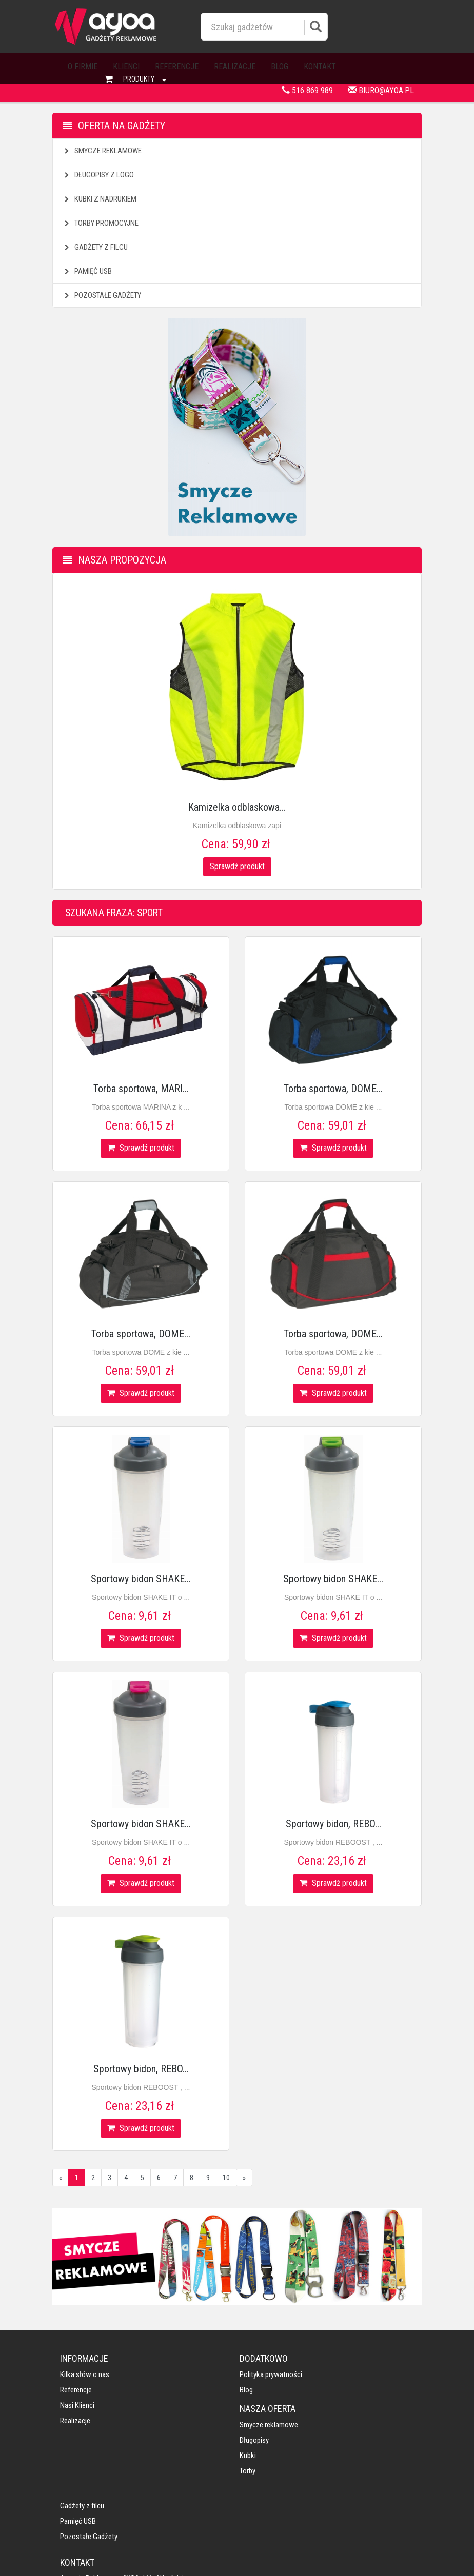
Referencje (177, 66)
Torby (253, 2421)
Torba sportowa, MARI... (141, 1089)
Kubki (253, 2406)
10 (226, 2178)
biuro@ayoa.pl (381, 90)
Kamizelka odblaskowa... (237, 807)
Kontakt (320, 66)
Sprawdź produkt (237, 866)
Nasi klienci (77, 2406)
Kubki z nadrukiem (99, 199)
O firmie (82, 66)
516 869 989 (307, 90)
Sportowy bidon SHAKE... (141, 1579)
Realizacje (234, 66)
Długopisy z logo (98, 174)
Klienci (126, 66)
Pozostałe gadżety (101, 295)
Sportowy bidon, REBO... (333, 1824)
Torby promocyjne (100, 223)
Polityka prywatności (183, 2375)
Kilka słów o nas (84, 2375)
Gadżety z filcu (95, 247)
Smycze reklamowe (102, 150)
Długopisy (259, 2391)
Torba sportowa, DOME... (333, 1089)
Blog (279, 66)
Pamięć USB (87, 271)
